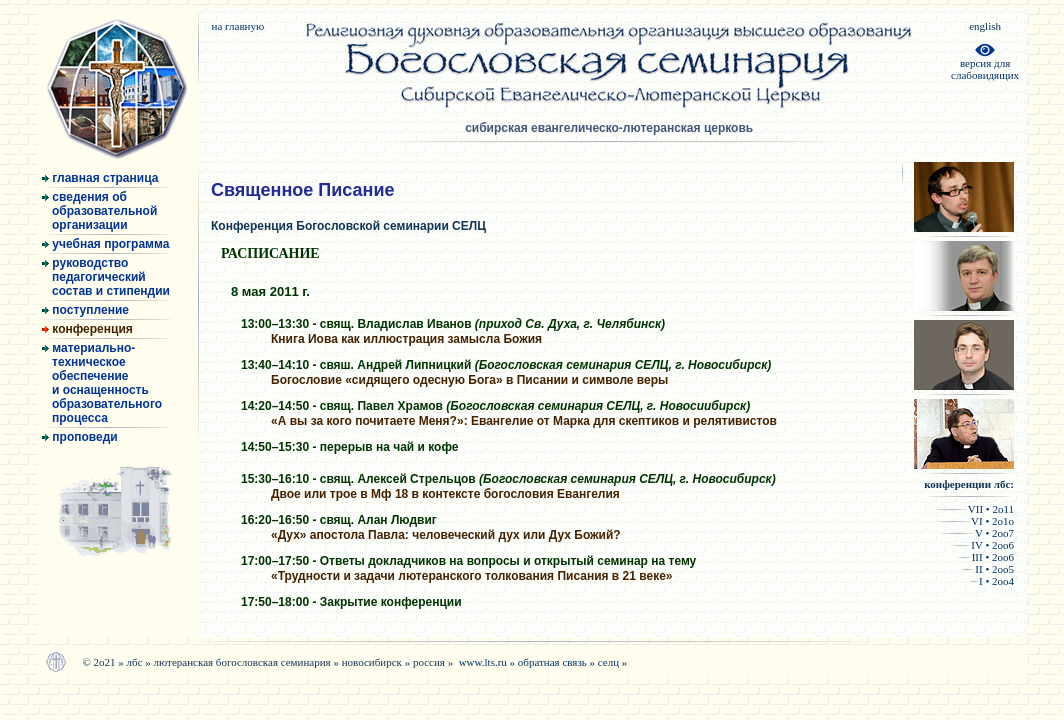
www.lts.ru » (488, 662)
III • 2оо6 (985, 557)
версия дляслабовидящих (985, 64)
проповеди (80, 437)
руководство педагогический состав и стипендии (106, 277)
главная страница (100, 178)
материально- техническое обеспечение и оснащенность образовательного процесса (102, 383)
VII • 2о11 (973, 509)
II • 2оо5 (987, 569)
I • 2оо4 (991, 581)
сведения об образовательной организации (99, 211)
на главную (237, 26)
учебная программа (105, 244)
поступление (85, 310)
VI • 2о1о (975, 521)
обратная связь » (558, 662)
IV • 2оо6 (982, 545)
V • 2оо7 (977, 533)
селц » (613, 662)
